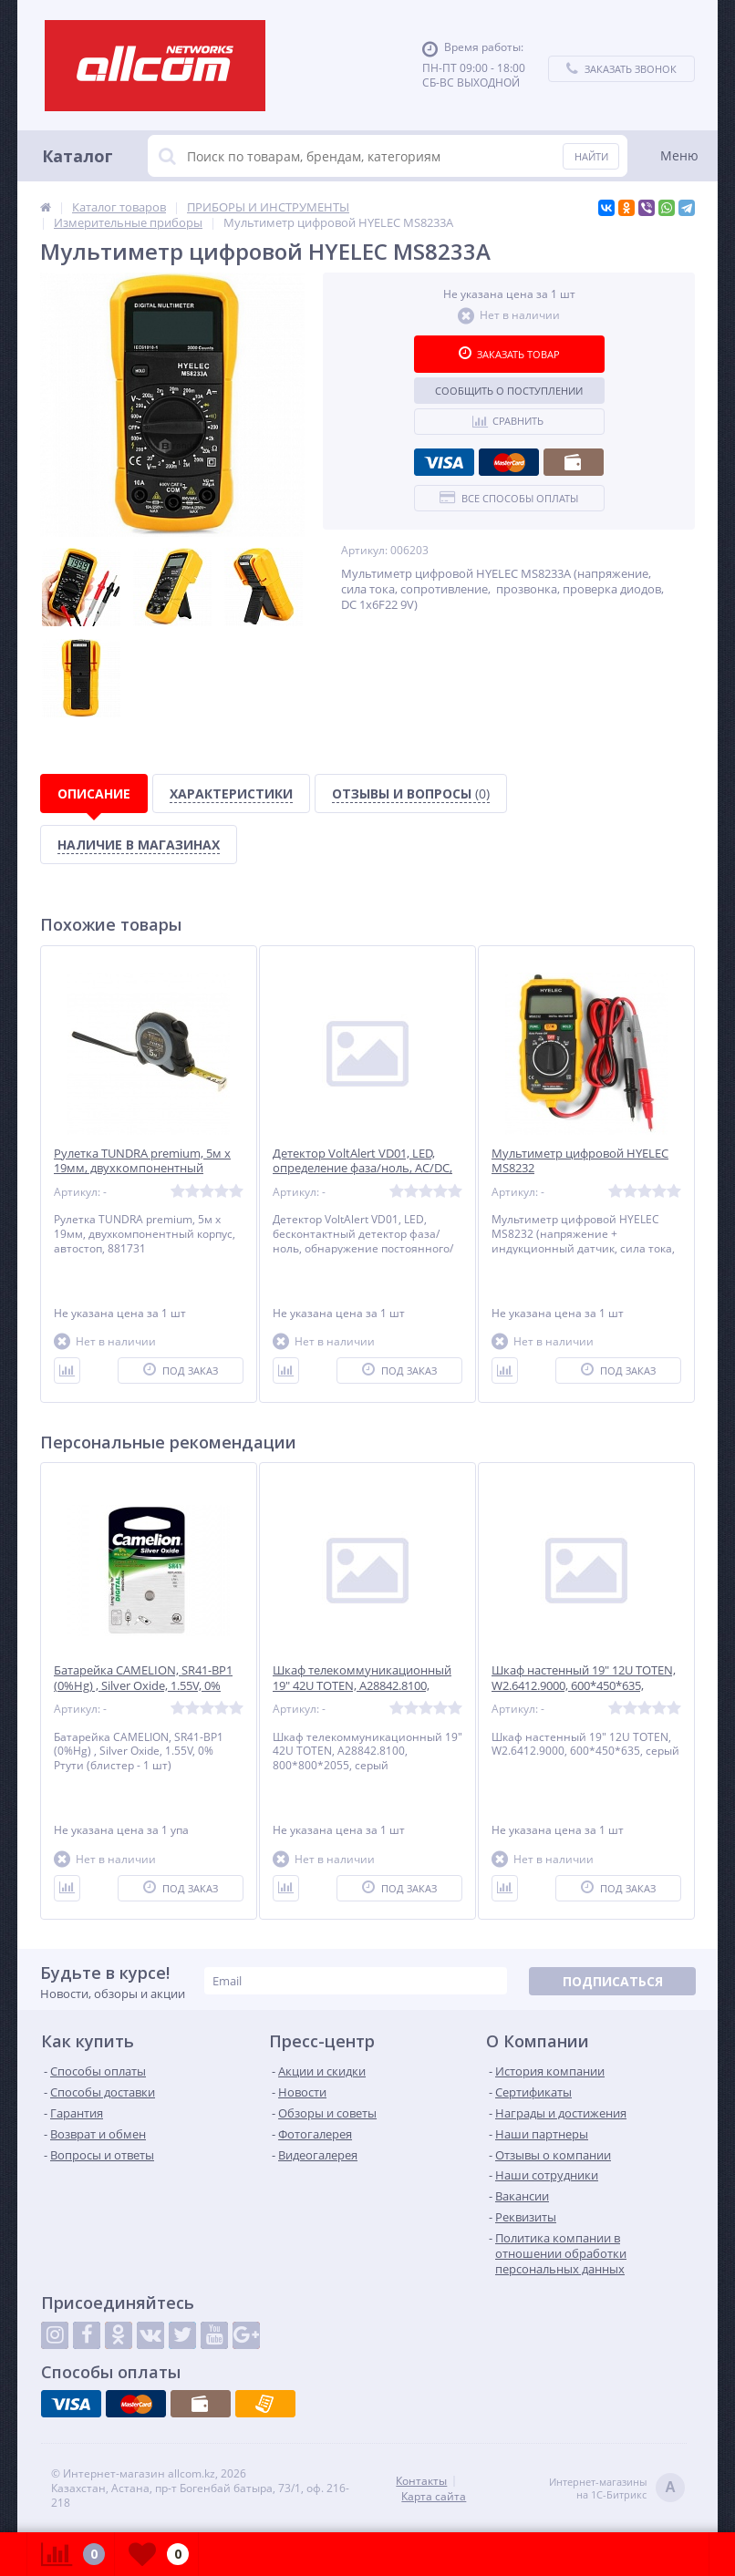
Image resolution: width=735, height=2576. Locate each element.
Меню (679, 155)
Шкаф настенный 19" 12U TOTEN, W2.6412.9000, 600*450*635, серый (584, 1686)
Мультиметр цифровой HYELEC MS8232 (580, 1161)
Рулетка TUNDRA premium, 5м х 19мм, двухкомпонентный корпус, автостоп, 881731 (142, 1169)
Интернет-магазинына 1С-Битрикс (617, 2489)
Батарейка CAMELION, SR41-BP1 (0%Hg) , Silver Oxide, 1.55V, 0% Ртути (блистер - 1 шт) (143, 1686)
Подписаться (613, 1981)
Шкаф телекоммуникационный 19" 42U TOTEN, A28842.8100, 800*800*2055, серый (362, 1686)
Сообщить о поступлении (509, 390)
